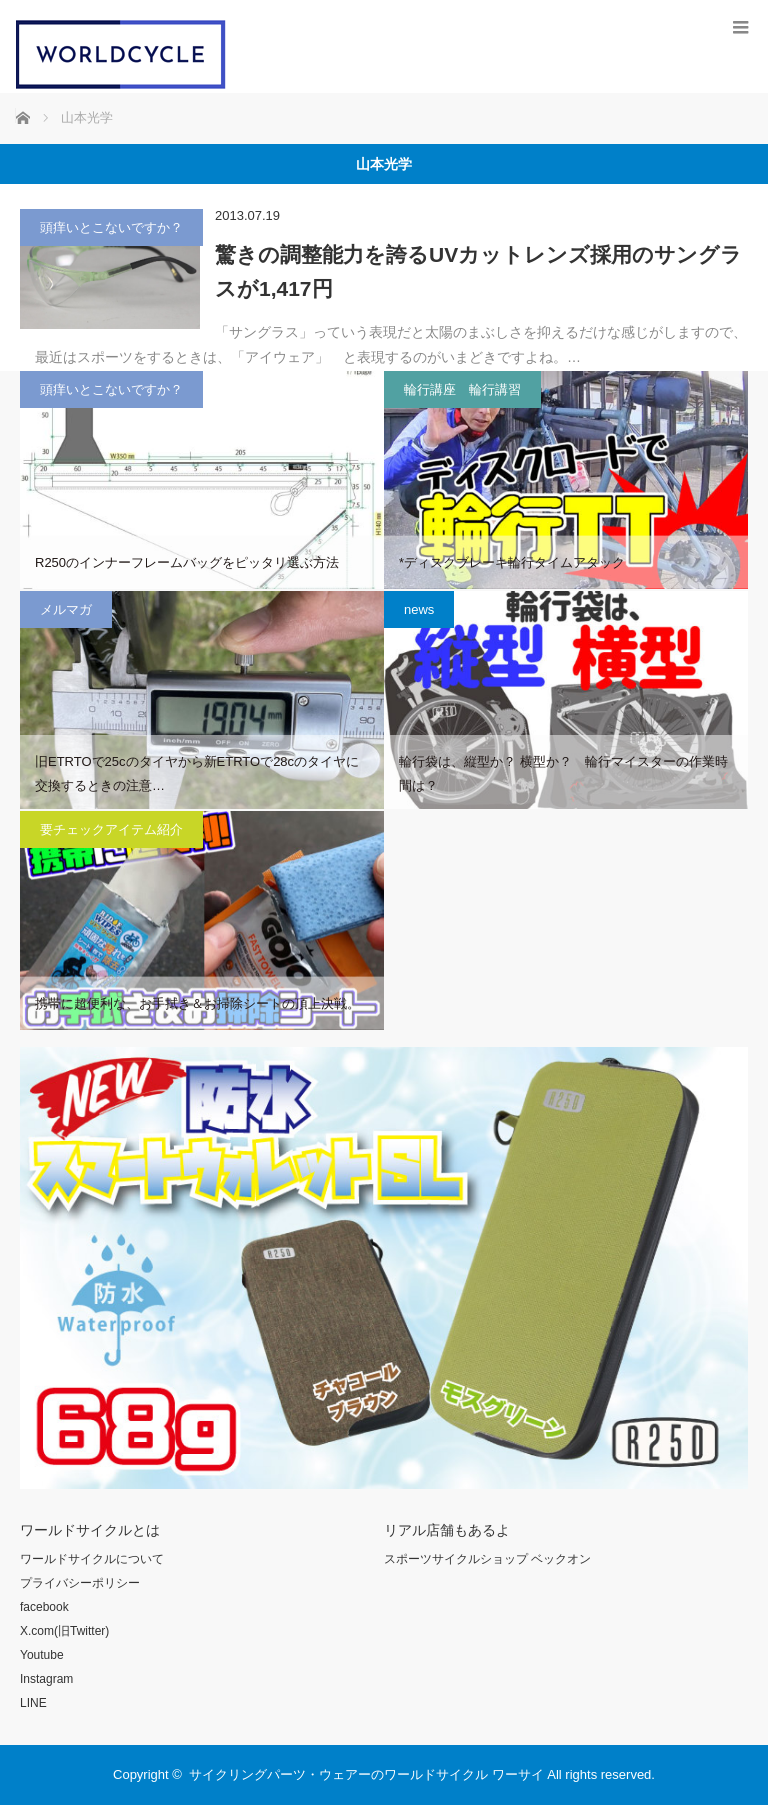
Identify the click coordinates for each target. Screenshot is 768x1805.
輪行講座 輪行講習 (462, 389)
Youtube (42, 1655)
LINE (33, 1703)
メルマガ (66, 609)
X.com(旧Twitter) (64, 1631)
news (419, 609)
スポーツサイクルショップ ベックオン (487, 1559)
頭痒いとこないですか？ (111, 227)
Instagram (46, 1679)
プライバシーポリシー (80, 1583)
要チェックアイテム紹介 (111, 829)
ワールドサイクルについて (92, 1559)
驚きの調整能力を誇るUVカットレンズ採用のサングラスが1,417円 (478, 271)
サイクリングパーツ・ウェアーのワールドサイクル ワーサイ (366, 1774)
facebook (44, 1607)
